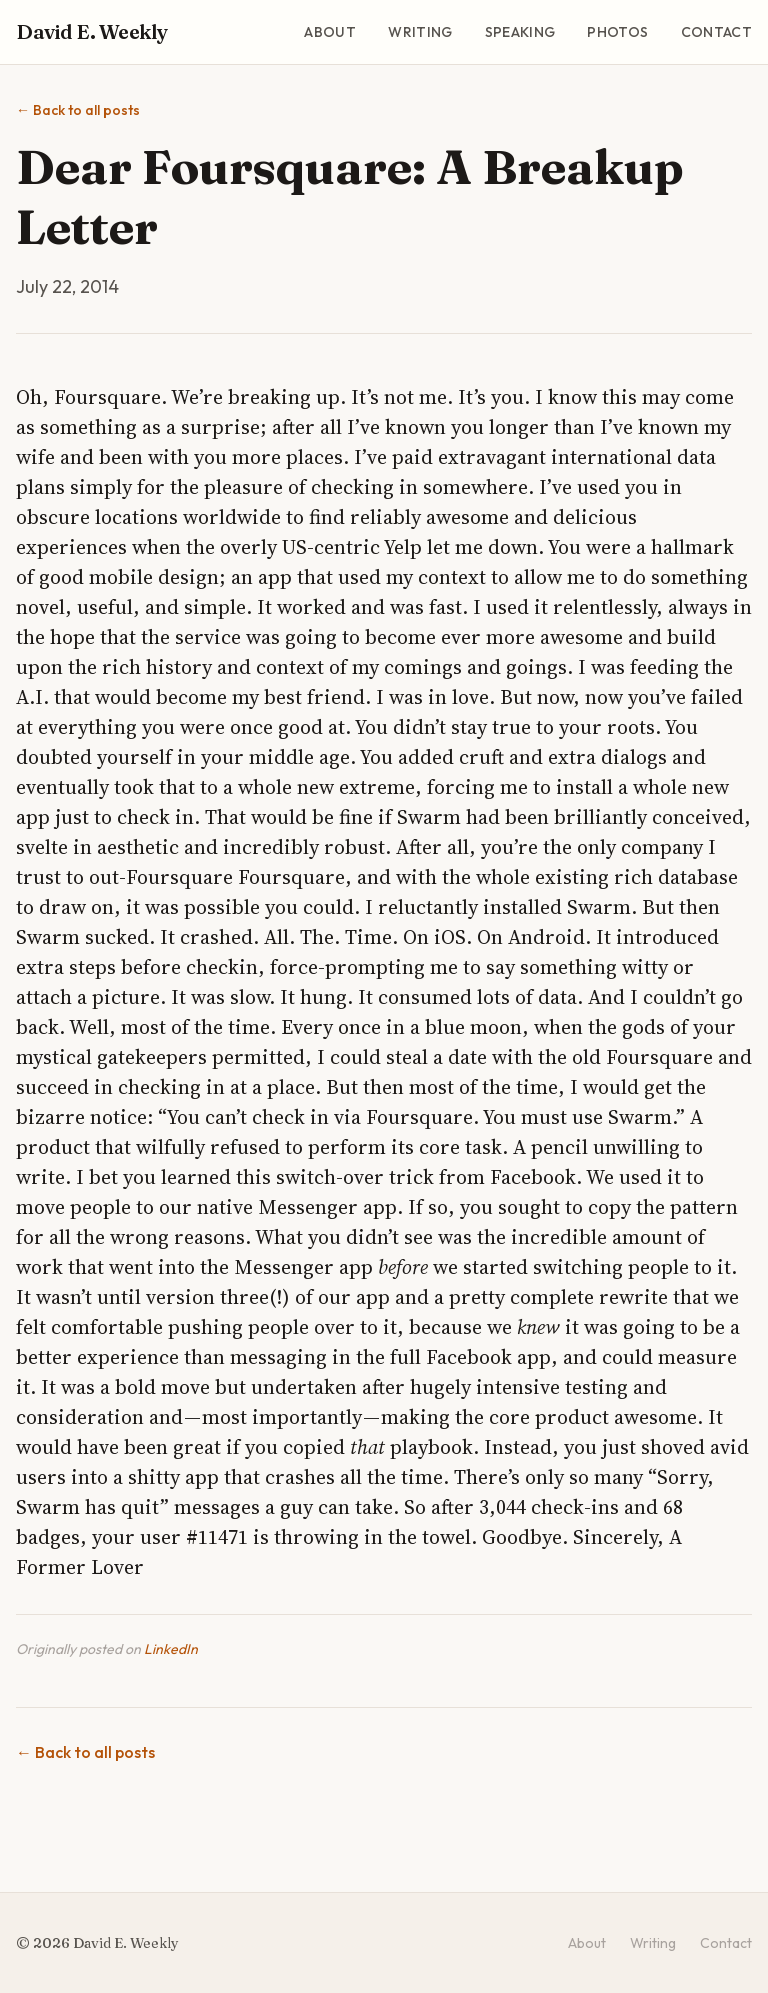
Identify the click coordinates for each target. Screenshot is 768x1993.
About (330, 32)
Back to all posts (78, 110)
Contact (716, 32)
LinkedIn (171, 1649)
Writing (420, 32)
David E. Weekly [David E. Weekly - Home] (92, 31)
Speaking (520, 32)
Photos (617, 32)
